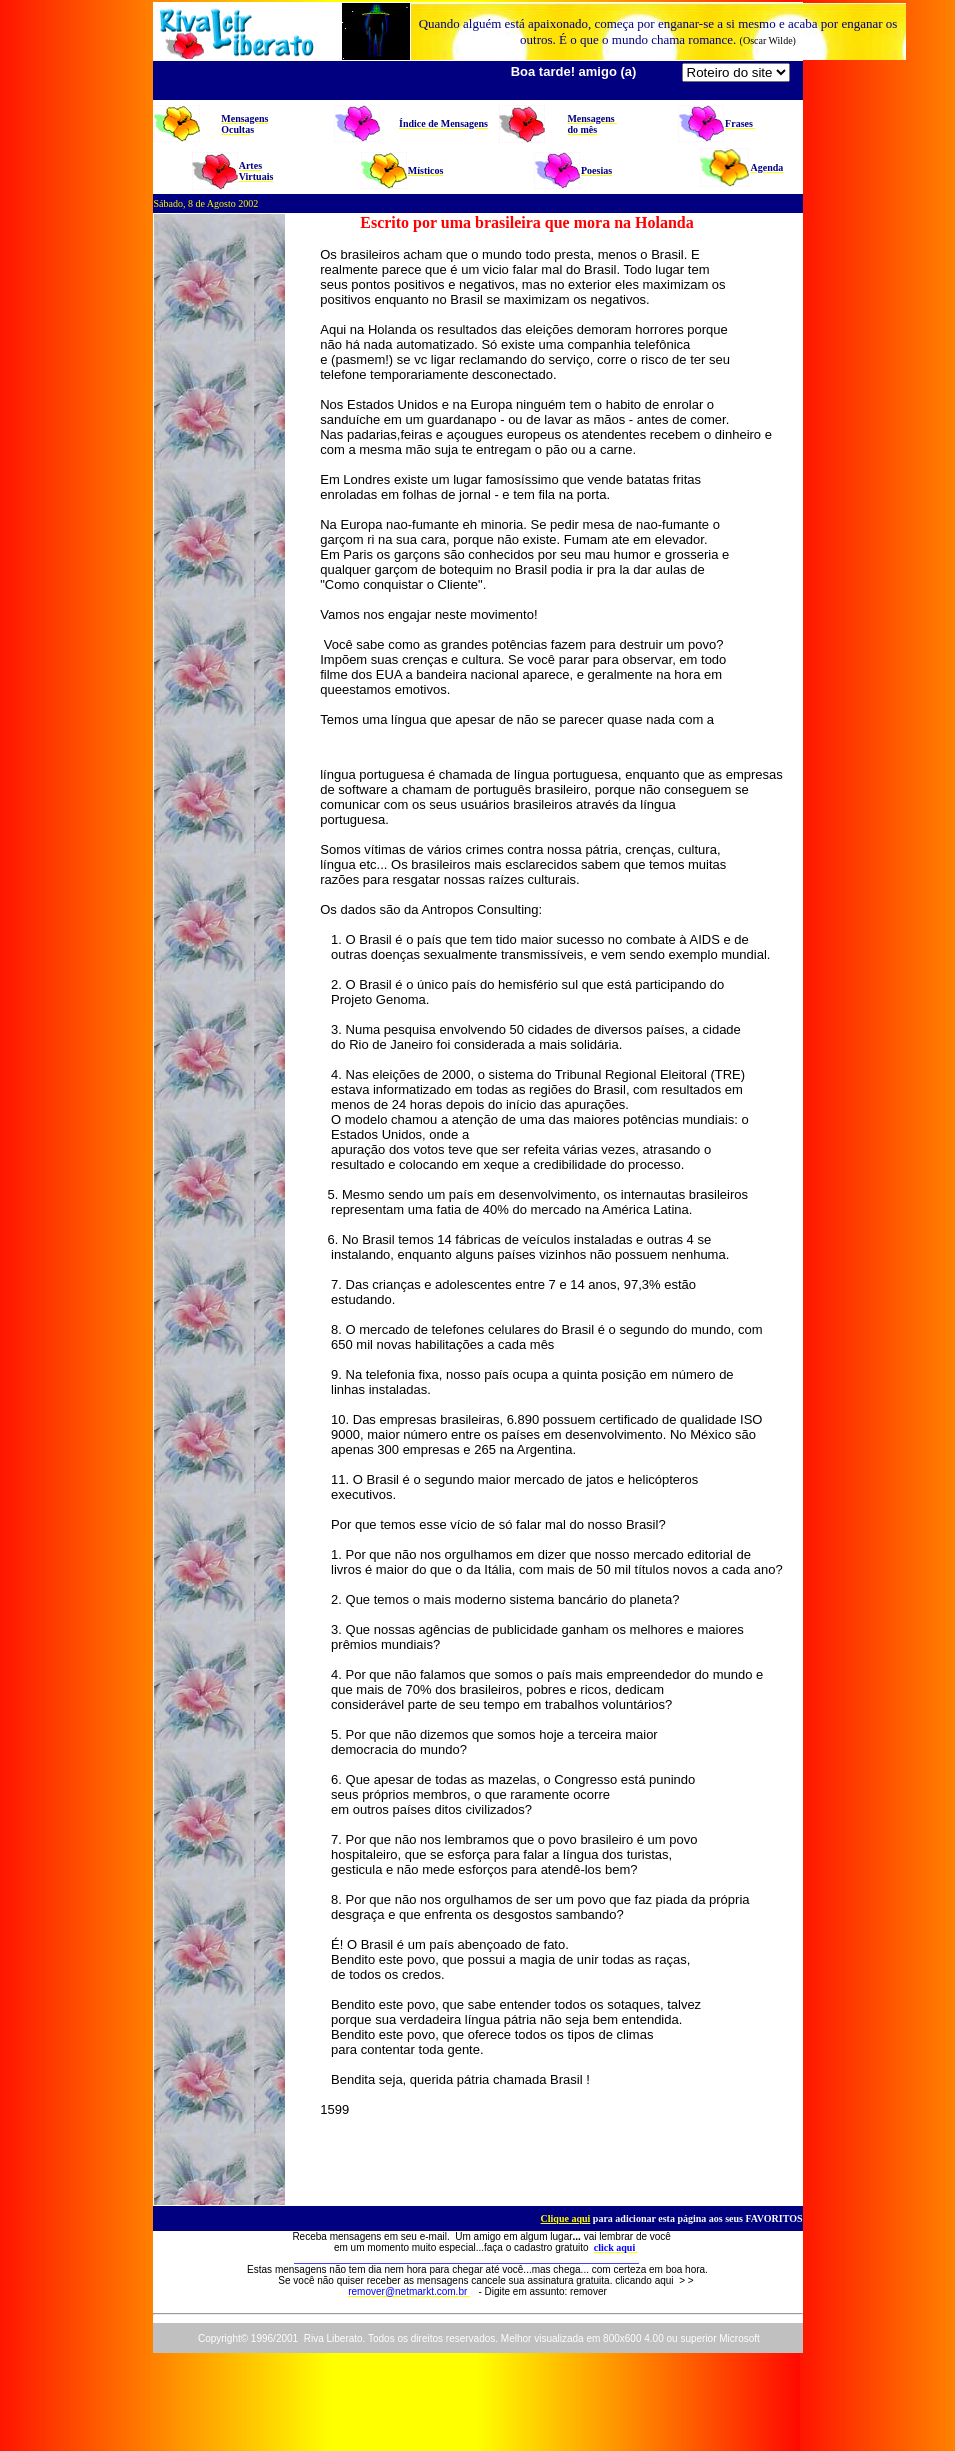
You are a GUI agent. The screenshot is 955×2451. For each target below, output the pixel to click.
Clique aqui (566, 2218)
